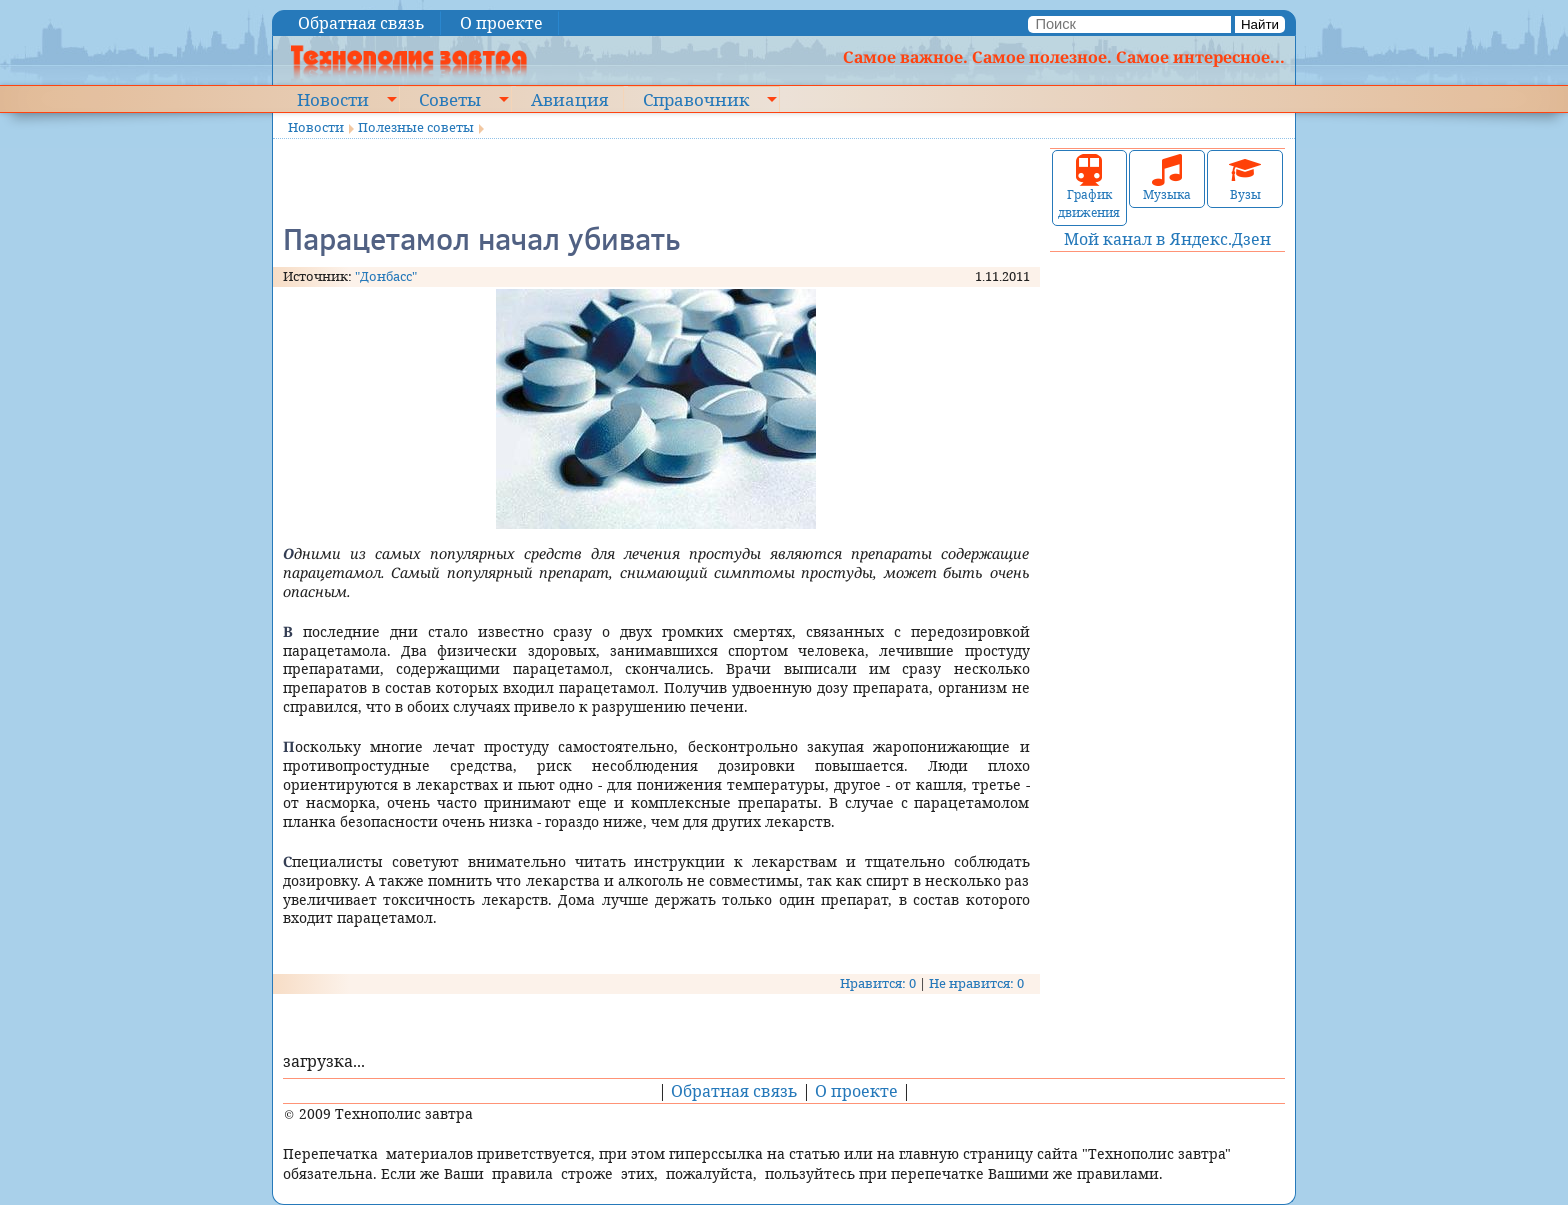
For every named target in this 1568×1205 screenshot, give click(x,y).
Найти (1260, 24)
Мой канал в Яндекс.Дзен (1167, 239)
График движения (1089, 187)
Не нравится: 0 (976, 983)
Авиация (569, 99)
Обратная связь (361, 23)
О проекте (501, 23)
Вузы (1245, 178)
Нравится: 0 (878, 983)
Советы (450, 99)
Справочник (696, 99)
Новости (333, 99)
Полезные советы (416, 127)
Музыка (1167, 178)
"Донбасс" (386, 276)
